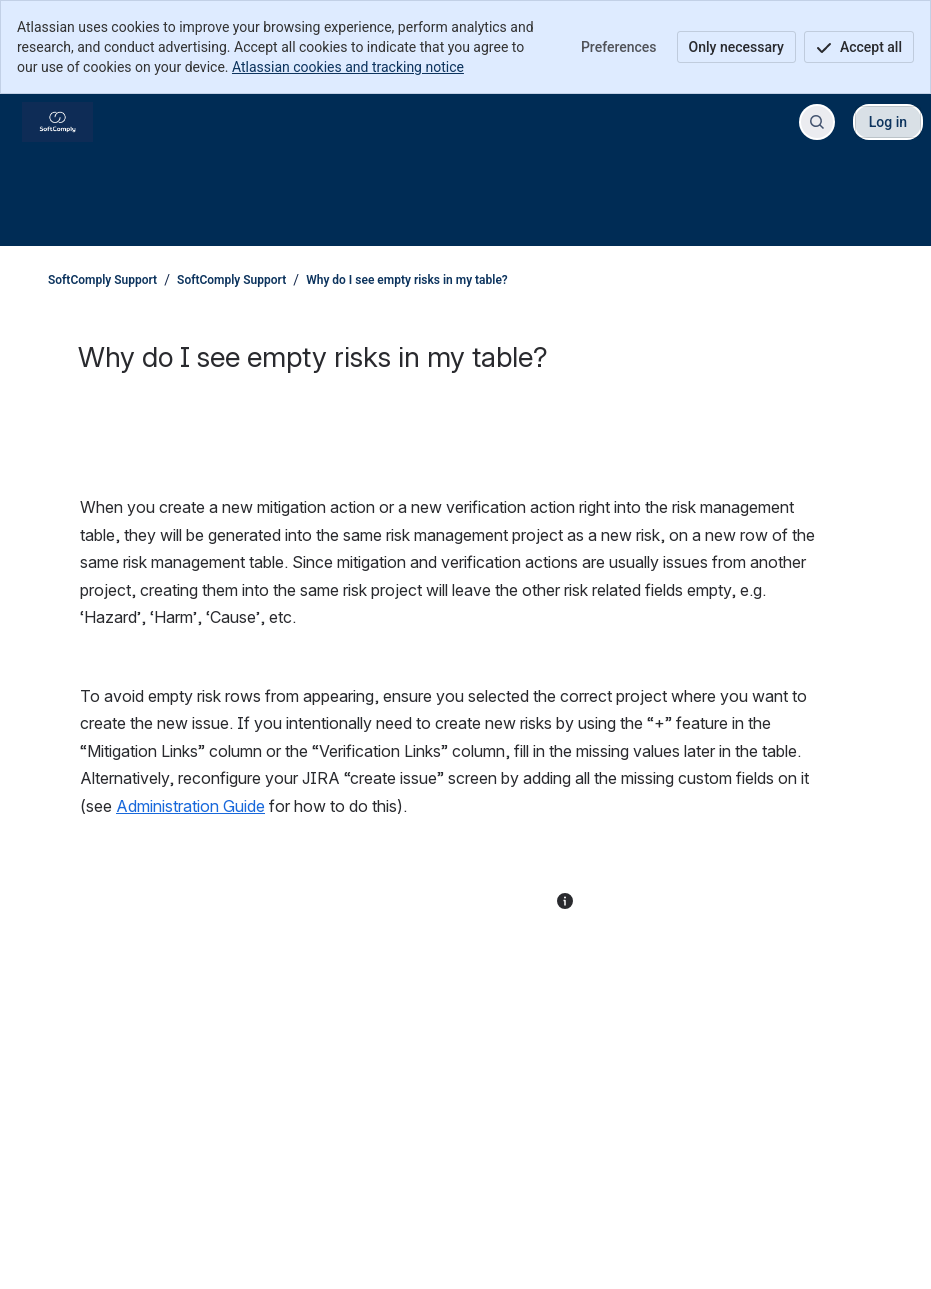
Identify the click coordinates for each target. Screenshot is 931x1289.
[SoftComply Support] (57, 122)
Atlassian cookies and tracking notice (348, 67)
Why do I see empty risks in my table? (407, 280)
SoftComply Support (102, 280)
